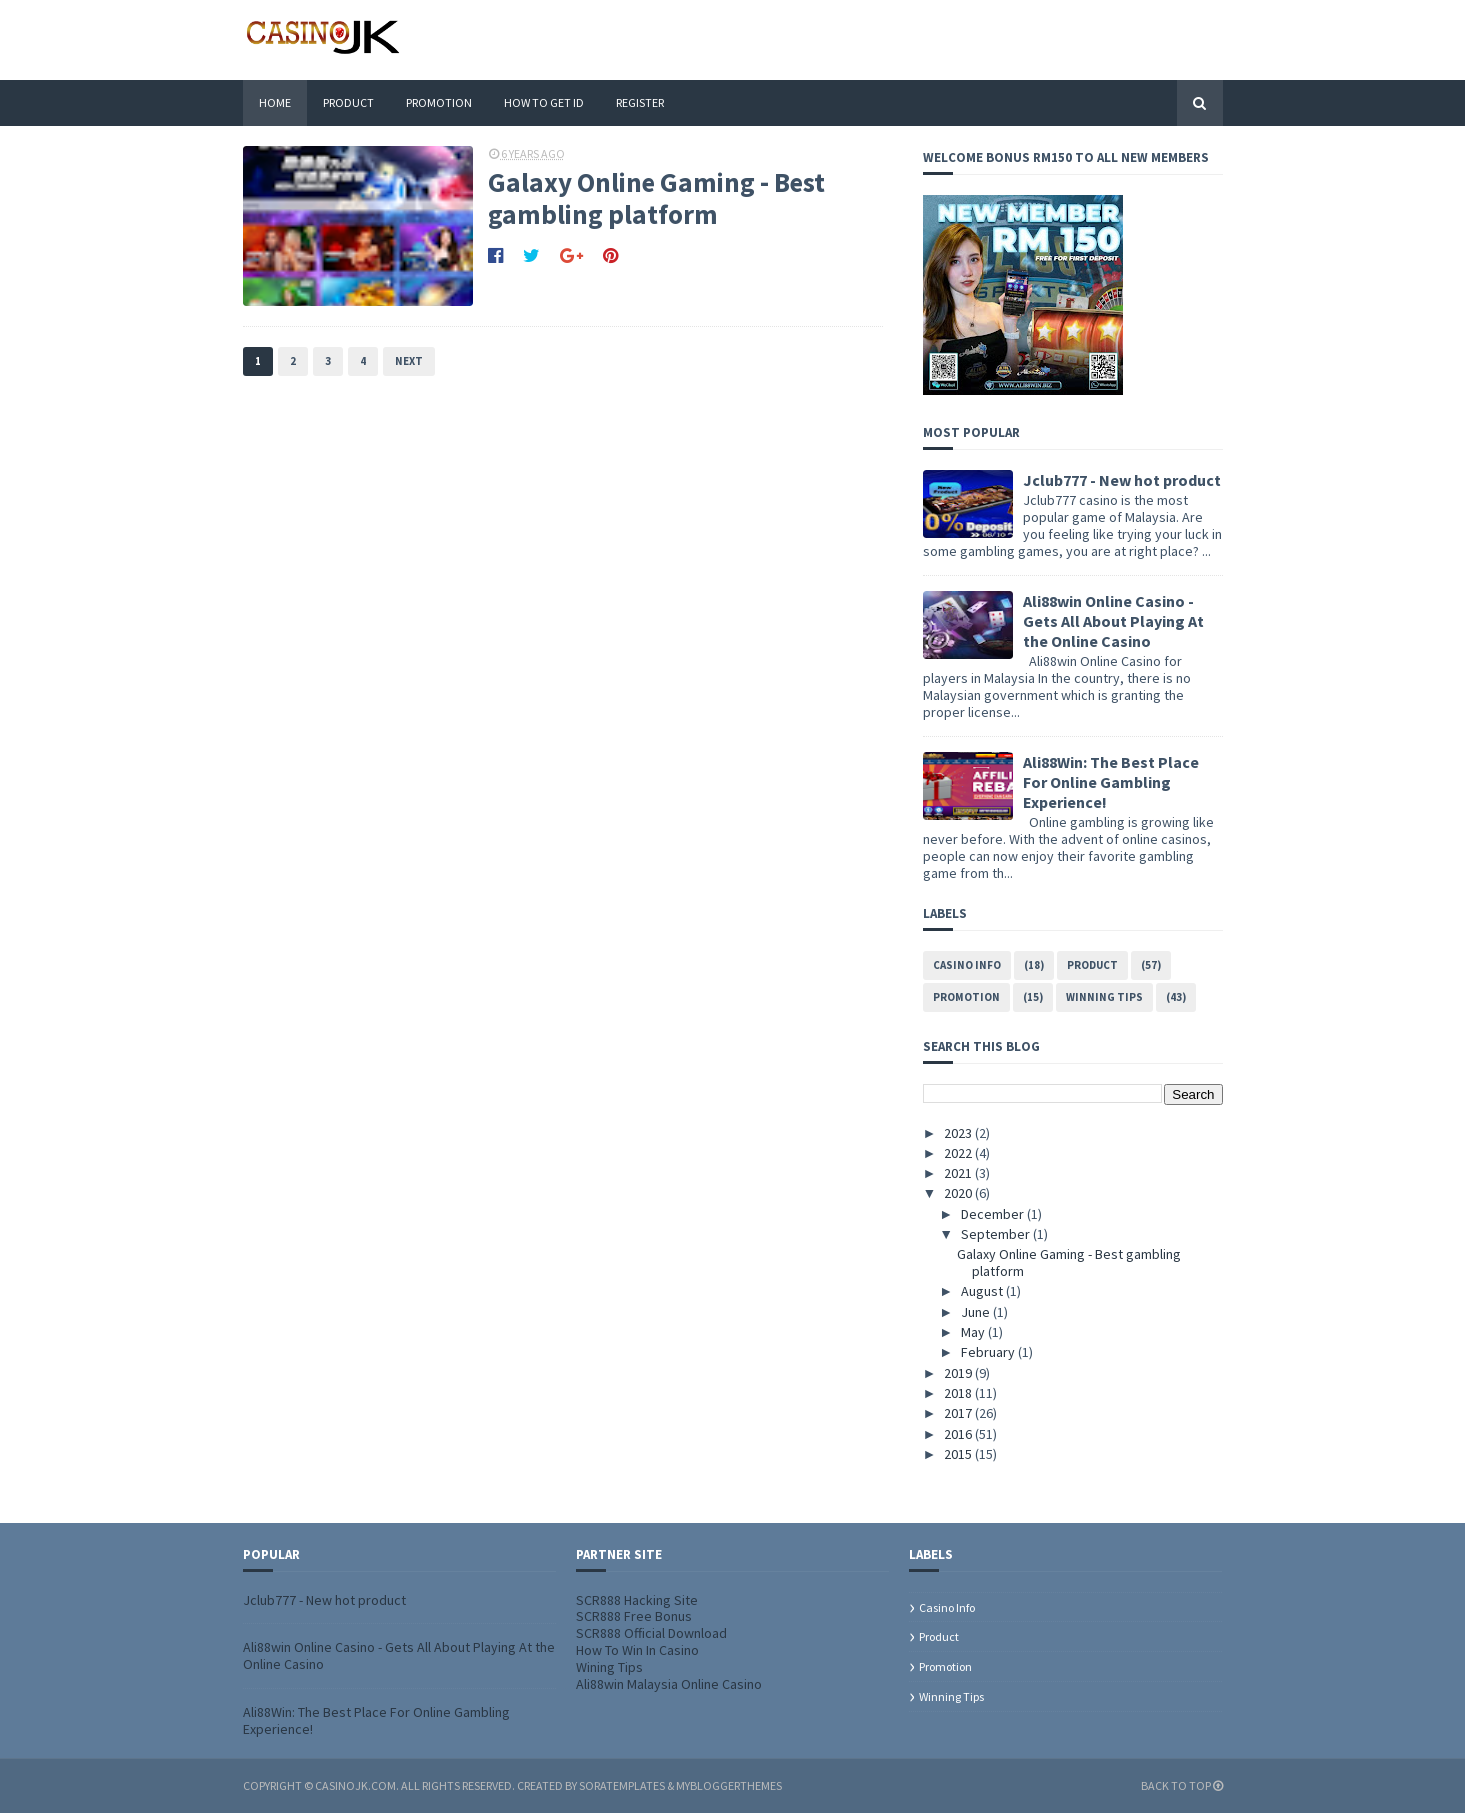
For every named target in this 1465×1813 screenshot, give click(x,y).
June (977, 1312)
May (974, 1332)
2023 (959, 1133)
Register (640, 102)
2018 (959, 1393)
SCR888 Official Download (651, 1633)
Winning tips (1104, 997)
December (994, 1214)
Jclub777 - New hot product (1122, 480)
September (997, 1234)
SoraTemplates (622, 1785)
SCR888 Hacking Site (637, 1600)
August (983, 1291)
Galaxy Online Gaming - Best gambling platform (656, 198)
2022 (959, 1153)
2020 (959, 1193)
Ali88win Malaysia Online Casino (669, 1684)
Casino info (967, 965)
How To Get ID (544, 102)
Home (275, 102)
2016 (959, 1434)
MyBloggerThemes (729, 1785)
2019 (959, 1373)
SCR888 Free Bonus (634, 1616)
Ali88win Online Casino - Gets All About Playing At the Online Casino (1113, 621)
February (989, 1352)
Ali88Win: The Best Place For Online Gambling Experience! (1111, 782)
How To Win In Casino (637, 1650)
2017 (959, 1413)
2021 (959, 1173)
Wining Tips (609, 1667)
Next (409, 361)
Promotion (439, 102)
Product (348, 102)
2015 (959, 1454)
